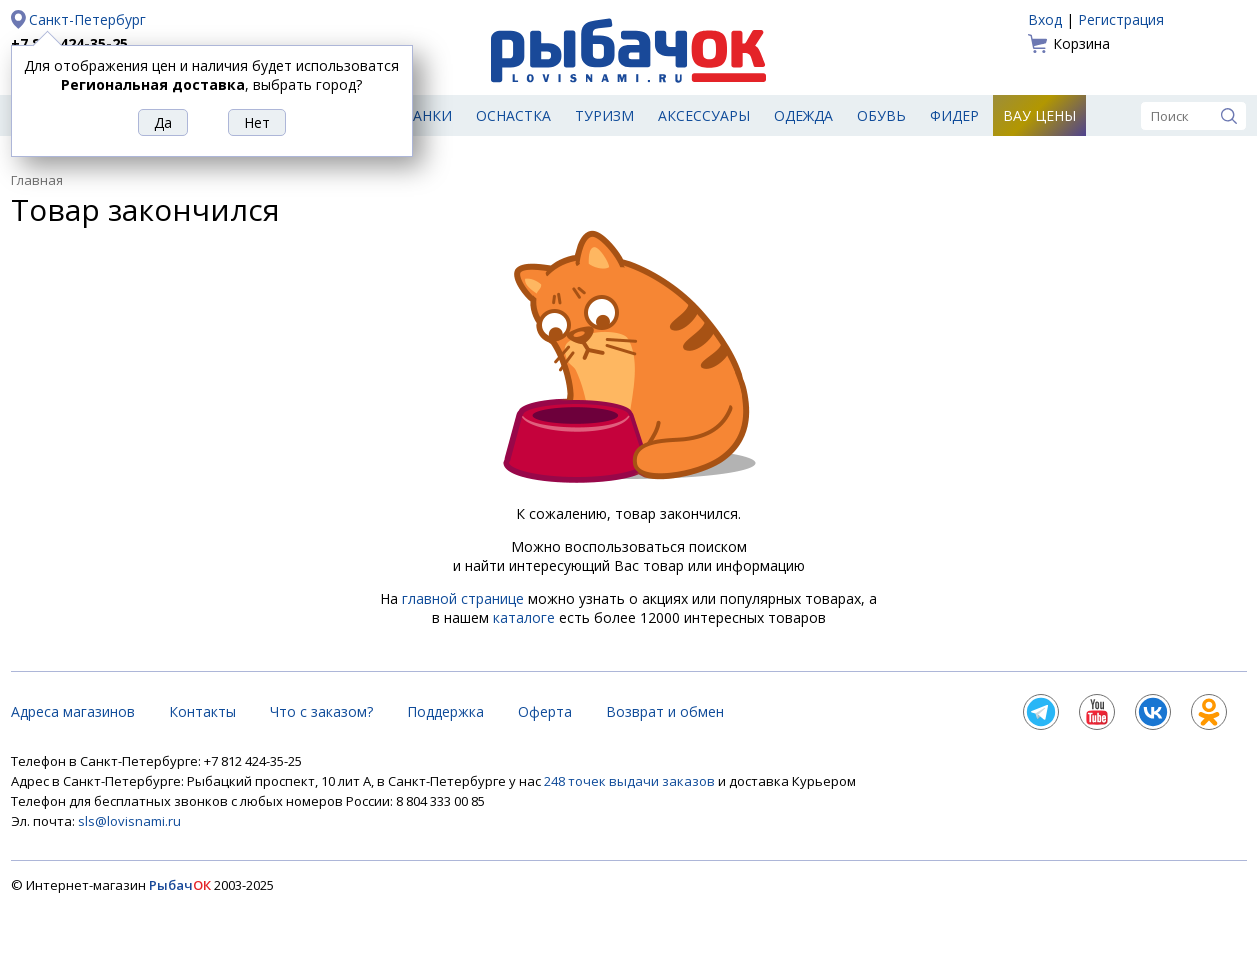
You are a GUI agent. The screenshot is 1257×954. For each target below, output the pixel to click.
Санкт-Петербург (87, 19)
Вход (1045, 19)
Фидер (954, 115)
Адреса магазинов (73, 711)
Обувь (881, 115)
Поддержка (445, 711)
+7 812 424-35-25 (69, 43)
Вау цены (1039, 115)
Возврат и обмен (665, 711)
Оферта (545, 711)
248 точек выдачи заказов (631, 781)
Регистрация (1121, 19)
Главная (37, 180)
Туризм (604, 115)
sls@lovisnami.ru (129, 821)
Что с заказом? (321, 711)
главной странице (463, 598)
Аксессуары (704, 115)
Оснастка (513, 115)
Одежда (803, 115)
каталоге (524, 617)
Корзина (1081, 43)
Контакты (202, 711)
